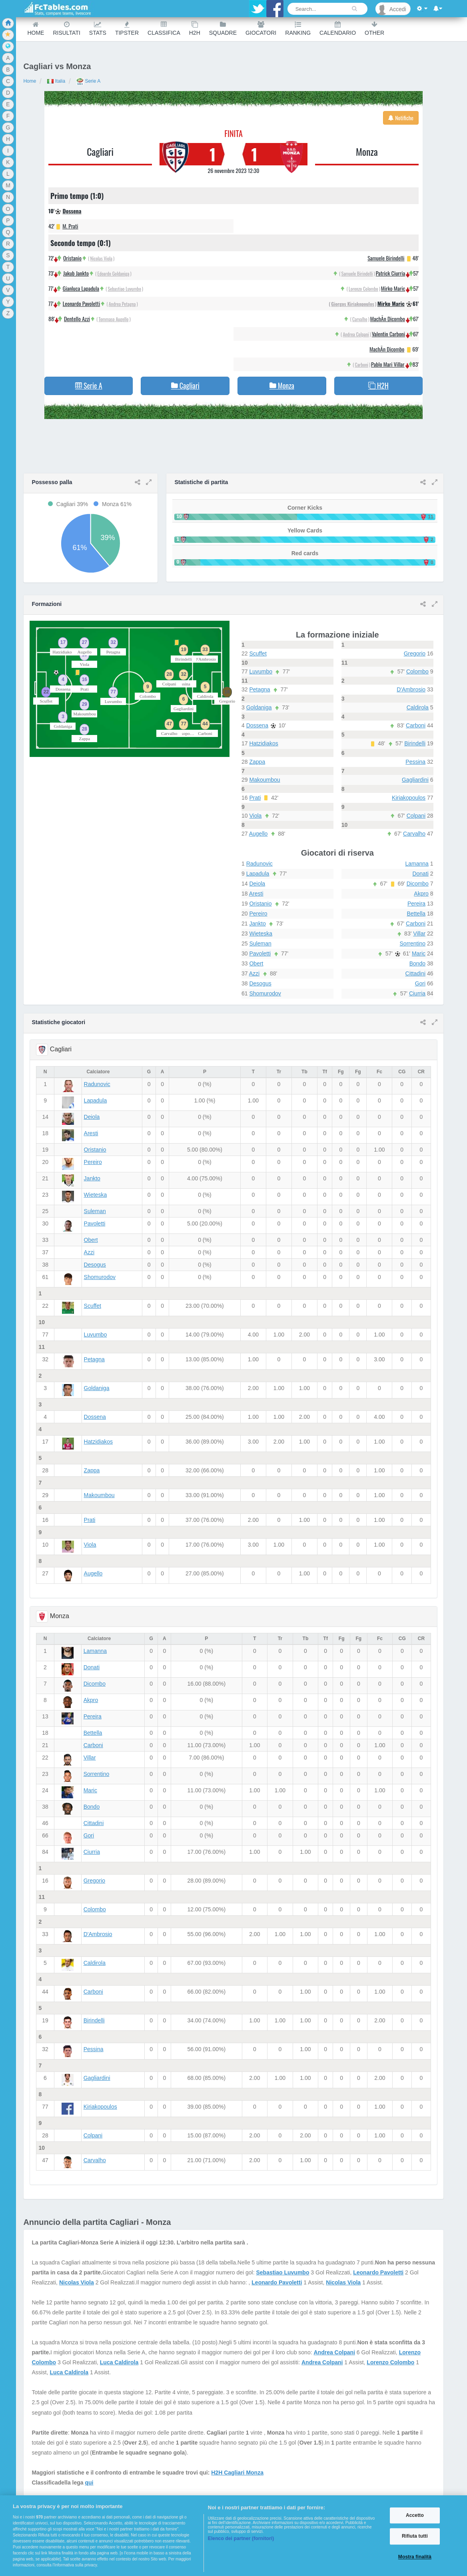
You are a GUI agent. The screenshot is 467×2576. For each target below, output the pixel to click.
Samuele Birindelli (385, 258)
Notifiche (400, 117)
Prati (255, 797)
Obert (256, 963)
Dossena (71, 211)
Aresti (256, 893)
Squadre (223, 28)
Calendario (337, 28)
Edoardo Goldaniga (114, 273)
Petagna (259, 689)
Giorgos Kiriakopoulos (352, 303)
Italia (56, 81)
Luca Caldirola (119, 2362)
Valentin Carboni (388, 334)
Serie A (88, 81)
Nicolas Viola (101, 258)
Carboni (361, 364)
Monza (367, 151)
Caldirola (418, 707)
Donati (420, 873)
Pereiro (258, 913)
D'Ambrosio (411, 689)
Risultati (66, 28)
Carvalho (359, 319)
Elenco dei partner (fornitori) (241, 2538)
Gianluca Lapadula (81, 288)
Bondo (417, 963)
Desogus (260, 983)
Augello (258, 833)
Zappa (257, 762)
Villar (419, 933)
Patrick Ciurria (390, 273)
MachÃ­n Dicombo (387, 318)
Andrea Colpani (356, 334)
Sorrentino (413, 943)
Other (374, 28)
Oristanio (72, 258)
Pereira (416, 903)
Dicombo (418, 883)
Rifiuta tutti (415, 2536)
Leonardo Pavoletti (81, 303)
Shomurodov (265, 993)
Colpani (416, 815)
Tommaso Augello (114, 319)
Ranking (298, 28)
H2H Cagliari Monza (237, 2472)
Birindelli (414, 743)
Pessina (415, 762)
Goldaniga (259, 707)
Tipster (127, 28)
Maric (418, 953)
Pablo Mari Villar (388, 364)
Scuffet (257, 653)
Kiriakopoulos (408, 797)
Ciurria (417, 993)
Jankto (257, 923)
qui (89, 2482)
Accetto (415, 2515)
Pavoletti (260, 953)
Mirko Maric (393, 288)
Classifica (164, 28)
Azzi (254, 973)
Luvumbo (260, 671)
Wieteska (260, 933)
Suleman (260, 943)
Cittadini (415, 973)
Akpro (421, 893)
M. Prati (70, 226)
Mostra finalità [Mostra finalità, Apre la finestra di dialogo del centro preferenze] (414, 2557)
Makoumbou (264, 780)
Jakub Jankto (76, 273)
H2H (194, 28)
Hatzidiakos (263, 743)
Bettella (416, 913)
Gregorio (414, 653)
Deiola (257, 883)
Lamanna (417, 863)
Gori (420, 983)
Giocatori (260, 28)
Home (35, 28)
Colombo (417, 671)
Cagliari (100, 151)
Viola (255, 815)
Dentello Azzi (77, 318)
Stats (97, 28)
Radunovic (259, 863)
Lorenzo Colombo (363, 288)
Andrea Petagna (122, 303)
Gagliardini (415, 780)
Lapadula (257, 873)
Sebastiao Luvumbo (124, 288)
